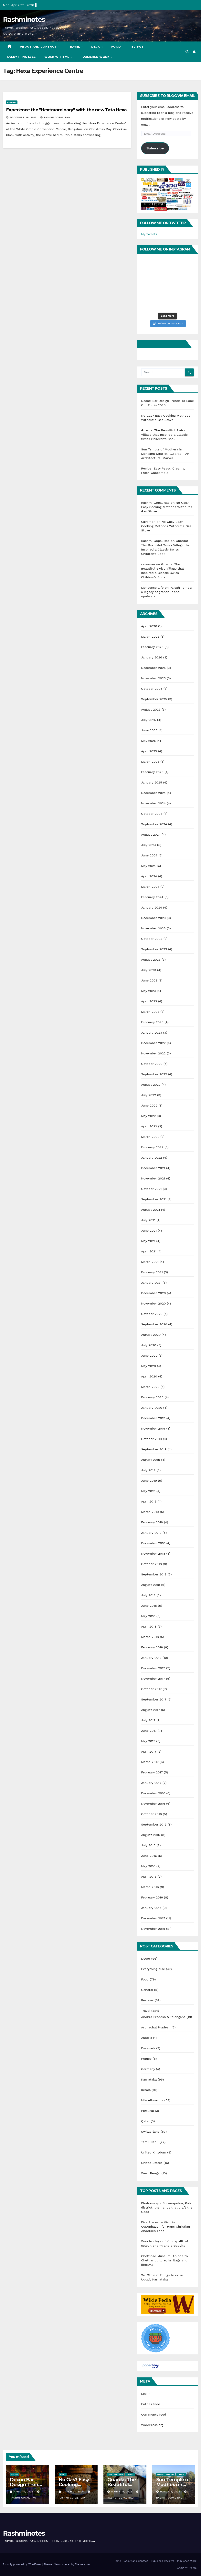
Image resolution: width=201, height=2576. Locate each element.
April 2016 (148, 1876)
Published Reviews (162, 2560)
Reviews (137, 46)
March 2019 (150, 1512)
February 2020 (152, 1397)
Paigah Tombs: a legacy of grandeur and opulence (166, 592)
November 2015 (153, 1929)
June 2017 (149, 1731)
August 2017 (150, 1710)
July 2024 (148, 845)
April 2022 (149, 1126)
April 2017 (148, 1751)
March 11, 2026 (122, 2491)
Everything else (21, 57)
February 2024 (152, 897)
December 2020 (153, 1293)
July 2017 (148, 1720)
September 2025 (154, 699)
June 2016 (149, 1856)
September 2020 (154, 1324)
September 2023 (154, 949)
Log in (146, 2394)
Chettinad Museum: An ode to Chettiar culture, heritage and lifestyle (164, 2260)
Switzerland (150, 2131)
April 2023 (149, 1001)
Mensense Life (152, 587)
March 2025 (150, 761)
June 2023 (149, 980)
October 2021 (151, 1189)
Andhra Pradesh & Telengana (163, 2017)
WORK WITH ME (57, 57)
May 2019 (148, 1491)
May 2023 (148, 991)
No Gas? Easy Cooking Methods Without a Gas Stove (167, 507)
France (146, 2058)
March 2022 (150, 1137)
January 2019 (151, 1533)
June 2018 (149, 1605)
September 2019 (154, 1449)
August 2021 (150, 1210)
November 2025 (153, 678)
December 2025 (153, 668)
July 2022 (148, 1095)
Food (116, 46)
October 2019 (151, 1439)
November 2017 (153, 1678)
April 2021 (148, 1251)
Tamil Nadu (150, 2142)
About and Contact (39, 46)
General (147, 1990)
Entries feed (150, 2404)
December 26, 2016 (23, 117)
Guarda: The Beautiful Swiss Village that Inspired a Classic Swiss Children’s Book (164, 434)
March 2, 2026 (170, 2491)
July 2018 (148, 1595)
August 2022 (151, 1084)
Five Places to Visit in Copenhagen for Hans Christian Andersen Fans (165, 2226)
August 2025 (151, 709)
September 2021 (153, 1199)
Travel (74, 46)
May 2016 (148, 1866)
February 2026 (152, 647)
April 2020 (149, 1376)
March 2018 (150, 1637)
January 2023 (151, 1032)
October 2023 (151, 939)
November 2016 (153, 1803)
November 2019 (153, 1428)
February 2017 (152, 1772)
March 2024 (150, 886)
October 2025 (151, 688)
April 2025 (149, 751)
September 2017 (153, 1699)
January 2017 (151, 1783)
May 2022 (148, 1116)
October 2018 (151, 1564)
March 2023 (150, 1012)
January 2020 (151, 1408)
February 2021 (152, 1272)
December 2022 (153, 1043)
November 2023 (153, 928)
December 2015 (153, 1918)
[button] (187, 51)
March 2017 (150, 1762)
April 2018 (149, 1626)
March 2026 (150, 636)
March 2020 (150, 1387)
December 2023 (153, 918)
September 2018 (154, 1574)
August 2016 (150, 1835)
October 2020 (152, 1314)
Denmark (148, 2048)
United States (152, 2163)
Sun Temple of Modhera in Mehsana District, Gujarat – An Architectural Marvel (165, 453)
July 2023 (148, 970)
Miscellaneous (152, 2100)
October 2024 (151, 814)
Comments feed (153, 2414)
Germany (148, 2069)
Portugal (147, 2111)
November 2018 (153, 1553)
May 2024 (148, 866)
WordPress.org (152, 2425)
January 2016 (151, 1908)
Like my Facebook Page (162, 344)
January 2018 (151, 1658)
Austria (146, 2038)
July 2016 (148, 1845)
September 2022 (154, 1074)
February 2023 (152, 1022)
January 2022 (151, 1157)
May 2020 (148, 1366)
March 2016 (150, 1887)
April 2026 (149, 626)
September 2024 (154, 824)
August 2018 (150, 1585)
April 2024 (149, 876)
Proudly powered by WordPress (22, 2564)
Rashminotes (24, 19)
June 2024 (149, 855)
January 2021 (151, 1282)
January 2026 (151, 657)
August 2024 (151, 834)
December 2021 (153, 1168)
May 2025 (148, 741)
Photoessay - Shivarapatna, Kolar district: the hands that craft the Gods (167, 2207)
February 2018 (152, 1647)
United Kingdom (153, 2152)
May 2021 (148, 1241)
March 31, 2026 (73, 2491)
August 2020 (151, 1335)
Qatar (145, 2121)
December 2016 (153, 1793)
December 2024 (153, 793)
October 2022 (151, 1064)
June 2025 (149, 730)
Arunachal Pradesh (156, 2027)
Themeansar (82, 2564)
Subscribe (155, 148)
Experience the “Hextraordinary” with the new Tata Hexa (66, 109)
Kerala (146, 2090)
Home (117, 2560)
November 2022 (153, 1053)
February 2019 (152, 1522)
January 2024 (151, 907)
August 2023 (151, 959)
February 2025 (152, 772)
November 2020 (153, 1303)
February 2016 (152, 1897)
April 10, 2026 (24, 2491)
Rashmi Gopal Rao (55, 117)
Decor (97, 46)
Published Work (186, 2560)
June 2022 (149, 1105)
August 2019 (150, 1460)
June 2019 (149, 1480)
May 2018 (148, 1616)
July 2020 (148, 1345)
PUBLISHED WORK (95, 57)
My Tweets (149, 234)
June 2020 (149, 1355)
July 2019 (148, 1470)
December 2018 (153, 1543)
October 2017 (151, 1689)
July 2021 (148, 1220)
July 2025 (148, 720)
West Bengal (150, 2173)
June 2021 (149, 1230)
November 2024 (153, 803)
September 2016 (154, 1824)
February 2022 (152, 1147)
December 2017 (153, 1668)
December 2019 (153, 1418)
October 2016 (151, 1814)
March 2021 (150, 1262)
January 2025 (151, 782)
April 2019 (149, 1501)
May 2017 (148, 1741)
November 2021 (153, 1178)
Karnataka (149, 2079)
